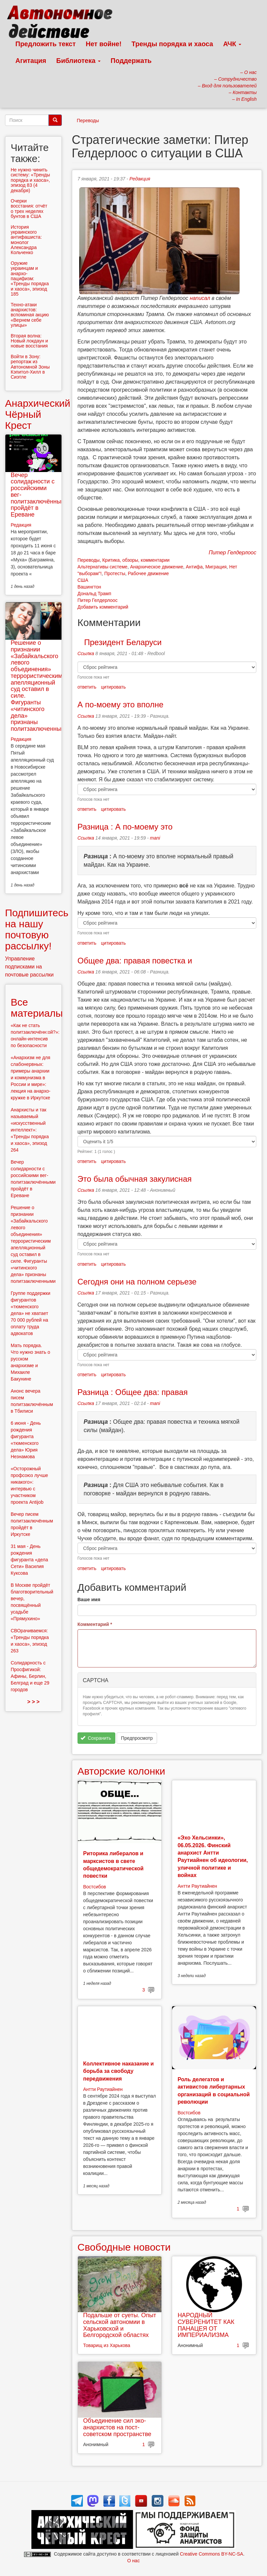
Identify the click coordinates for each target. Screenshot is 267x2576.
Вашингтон (89, 587)
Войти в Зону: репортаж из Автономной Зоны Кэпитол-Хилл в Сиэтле (30, 367)
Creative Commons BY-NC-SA (211, 2554)
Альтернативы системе (103, 566)
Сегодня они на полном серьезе (137, 1281)
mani (155, 838)
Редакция (139, 178)
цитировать (113, 687)
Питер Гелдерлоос (98, 600)
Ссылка (86, 653)
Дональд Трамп (94, 593)
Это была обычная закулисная (135, 1178)
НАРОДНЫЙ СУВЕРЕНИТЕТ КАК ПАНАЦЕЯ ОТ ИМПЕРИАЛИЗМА (205, 2325)
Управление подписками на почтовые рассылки (29, 967)
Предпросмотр (137, 1738)
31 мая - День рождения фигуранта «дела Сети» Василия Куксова (29, 1560)
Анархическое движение (156, 566)
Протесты (114, 573)
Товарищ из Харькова (106, 2345)
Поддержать (131, 60)
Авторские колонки (121, 1771)
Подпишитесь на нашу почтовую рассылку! (37, 929)
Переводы (88, 120)
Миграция (216, 566)
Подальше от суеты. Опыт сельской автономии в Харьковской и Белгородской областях (119, 2325)
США (83, 580)
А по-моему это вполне (120, 704)
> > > (33, 1702)
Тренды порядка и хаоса (172, 44)
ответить (87, 687)
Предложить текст (45, 44)
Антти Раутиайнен (197, 1886)
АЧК (232, 44)
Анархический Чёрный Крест (37, 414)
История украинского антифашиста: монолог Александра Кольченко (26, 239)
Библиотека (78, 60)
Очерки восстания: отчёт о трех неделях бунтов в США (29, 208)
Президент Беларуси (120, 642)
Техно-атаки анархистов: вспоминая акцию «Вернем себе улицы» (30, 315)
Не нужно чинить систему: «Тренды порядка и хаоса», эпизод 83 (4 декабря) (30, 180)
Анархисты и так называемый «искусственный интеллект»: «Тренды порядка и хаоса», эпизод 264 (30, 1130)
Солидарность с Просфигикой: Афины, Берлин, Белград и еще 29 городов (30, 1676)
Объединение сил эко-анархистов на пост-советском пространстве (117, 2427)
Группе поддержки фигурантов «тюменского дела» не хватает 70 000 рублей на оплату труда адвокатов (30, 1313)
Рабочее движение (148, 573)
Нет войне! (104, 44)
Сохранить (96, 1738)
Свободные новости (124, 2247)
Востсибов (94, 1886)
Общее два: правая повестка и (135, 960)
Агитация (30, 60)
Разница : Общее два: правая (133, 1392)
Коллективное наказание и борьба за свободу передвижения (118, 2071)
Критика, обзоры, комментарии (135, 560)
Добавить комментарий (103, 607)
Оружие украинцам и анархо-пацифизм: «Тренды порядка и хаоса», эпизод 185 (30, 278)
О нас (133, 2560)
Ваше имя (89, 1599)
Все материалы (37, 1008)
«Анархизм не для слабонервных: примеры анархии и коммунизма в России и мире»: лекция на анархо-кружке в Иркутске (30, 1077)
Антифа (194, 566)
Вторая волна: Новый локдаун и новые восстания (29, 341)
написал (200, 298)
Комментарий (95, 1624)
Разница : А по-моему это (125, 826)
